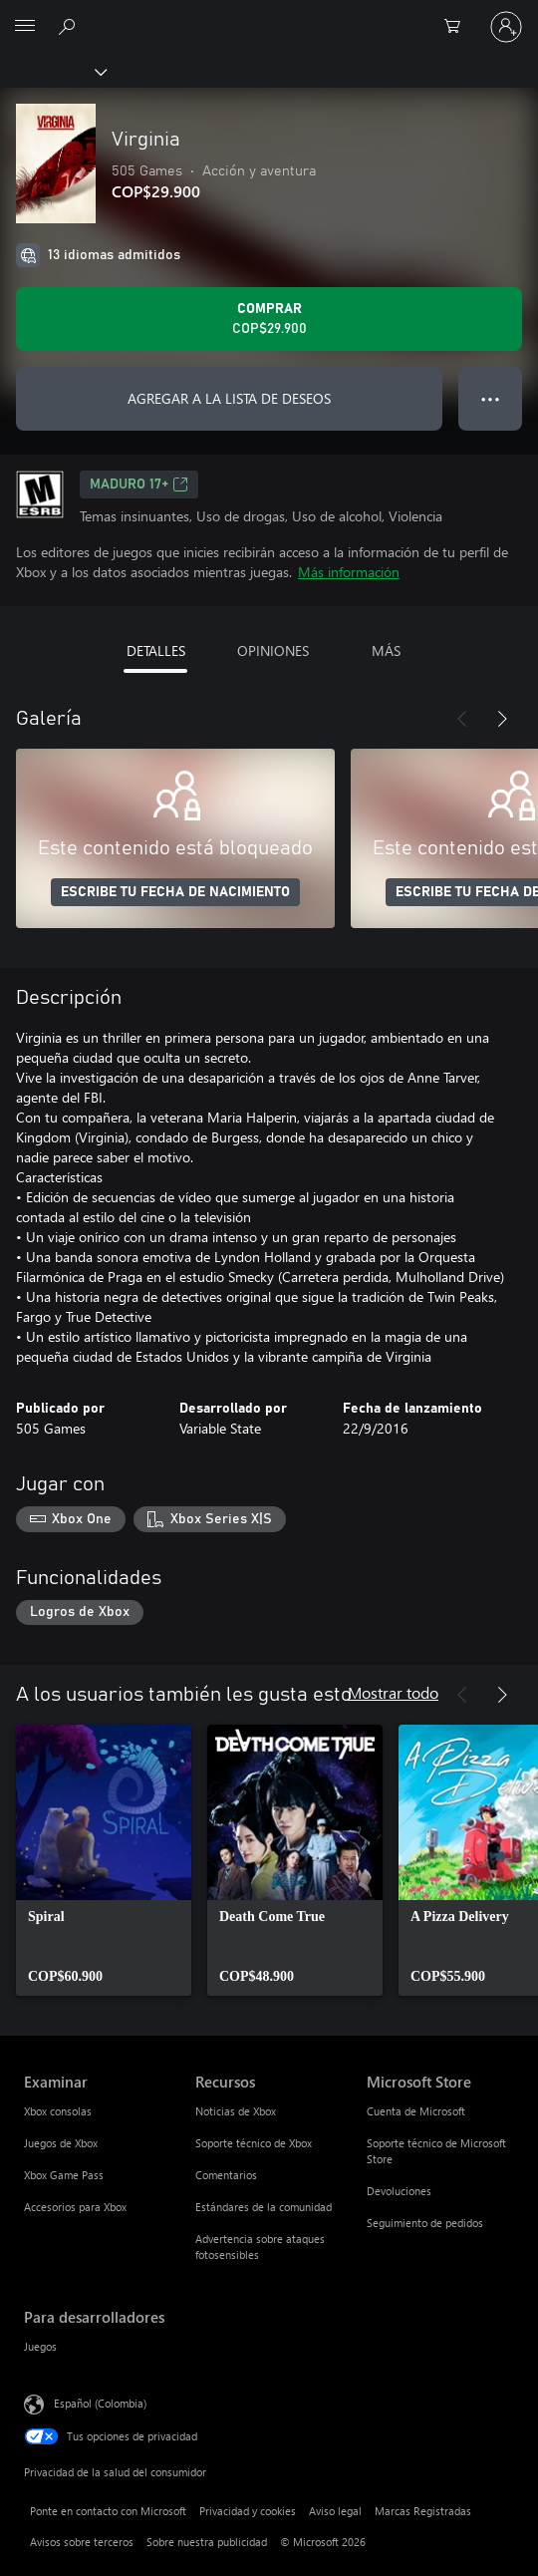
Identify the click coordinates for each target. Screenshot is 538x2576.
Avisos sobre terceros (82, 2541)
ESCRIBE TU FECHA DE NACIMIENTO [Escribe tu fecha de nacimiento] (175, 892)
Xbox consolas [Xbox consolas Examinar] (58, 2110)
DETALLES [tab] (156, 650)
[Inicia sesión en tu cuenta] (506, 27)
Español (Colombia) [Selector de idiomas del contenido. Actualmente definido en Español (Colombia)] (100, 2403)
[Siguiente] (502, 719)
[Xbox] (52, 71)
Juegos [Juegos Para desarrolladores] (40, 2346)
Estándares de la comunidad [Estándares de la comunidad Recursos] (263, 2206)
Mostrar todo (393, 1692)
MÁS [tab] (386, 650)
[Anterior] (462, 719)
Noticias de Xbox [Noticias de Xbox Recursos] (235, 2110)
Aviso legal (335, 2510)
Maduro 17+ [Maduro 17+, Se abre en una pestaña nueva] (139, 484)
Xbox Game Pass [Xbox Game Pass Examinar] (64, 2174)
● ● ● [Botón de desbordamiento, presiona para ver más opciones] (490, 398)
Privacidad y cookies (247, 2510)
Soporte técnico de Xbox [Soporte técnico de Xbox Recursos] (253, 2142)
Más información (349, 571)
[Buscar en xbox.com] (70, 26)
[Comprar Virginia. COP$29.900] (269, 319)
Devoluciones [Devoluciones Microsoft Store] (399, 2190)
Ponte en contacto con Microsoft (108, 2510)
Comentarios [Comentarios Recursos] (226, 2174)
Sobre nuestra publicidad (206, 2541)
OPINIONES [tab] (273, 650)
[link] (103, 1860)
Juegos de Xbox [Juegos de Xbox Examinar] (61, 2142)
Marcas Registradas (423, 2510)
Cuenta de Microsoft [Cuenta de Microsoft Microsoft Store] (416, 2110)
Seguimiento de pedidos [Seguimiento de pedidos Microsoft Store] (425, 2222)
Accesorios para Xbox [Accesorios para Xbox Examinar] (75, 2206)
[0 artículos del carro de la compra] (458, 27)
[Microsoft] (268, 15)
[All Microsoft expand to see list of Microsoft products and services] (25, 27)
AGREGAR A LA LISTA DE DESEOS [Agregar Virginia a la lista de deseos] (229, 398)
